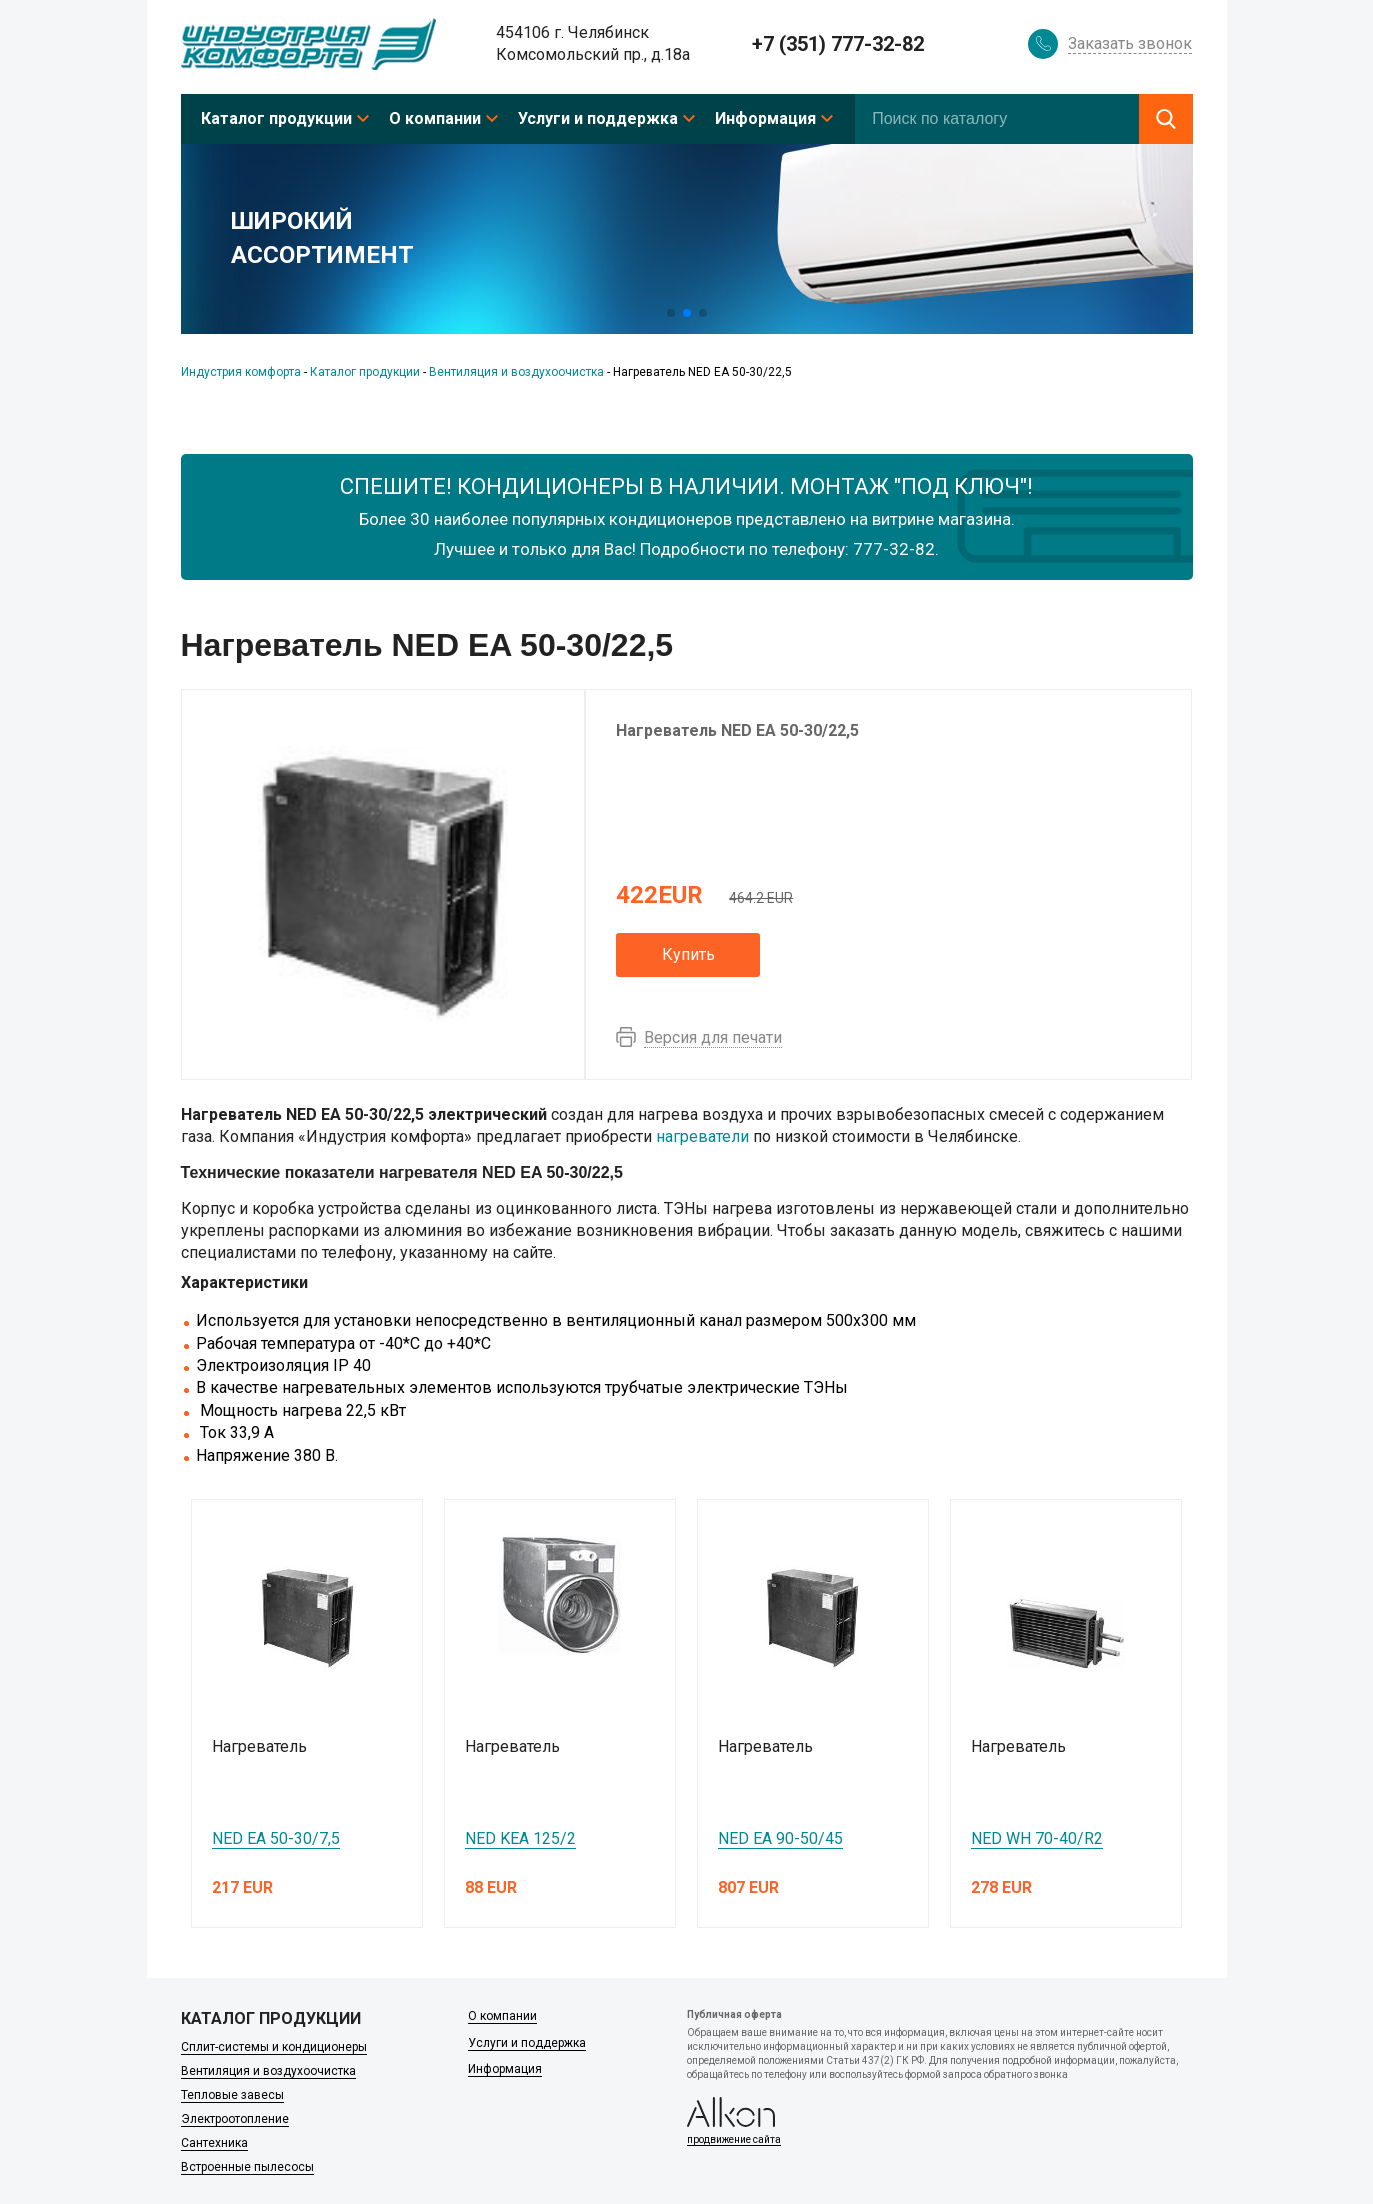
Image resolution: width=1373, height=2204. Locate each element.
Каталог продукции (276, 118)
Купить (688, 954)
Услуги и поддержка (598, 118)
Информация (765, 118)
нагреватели (702, 1136)
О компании (435, 118)
